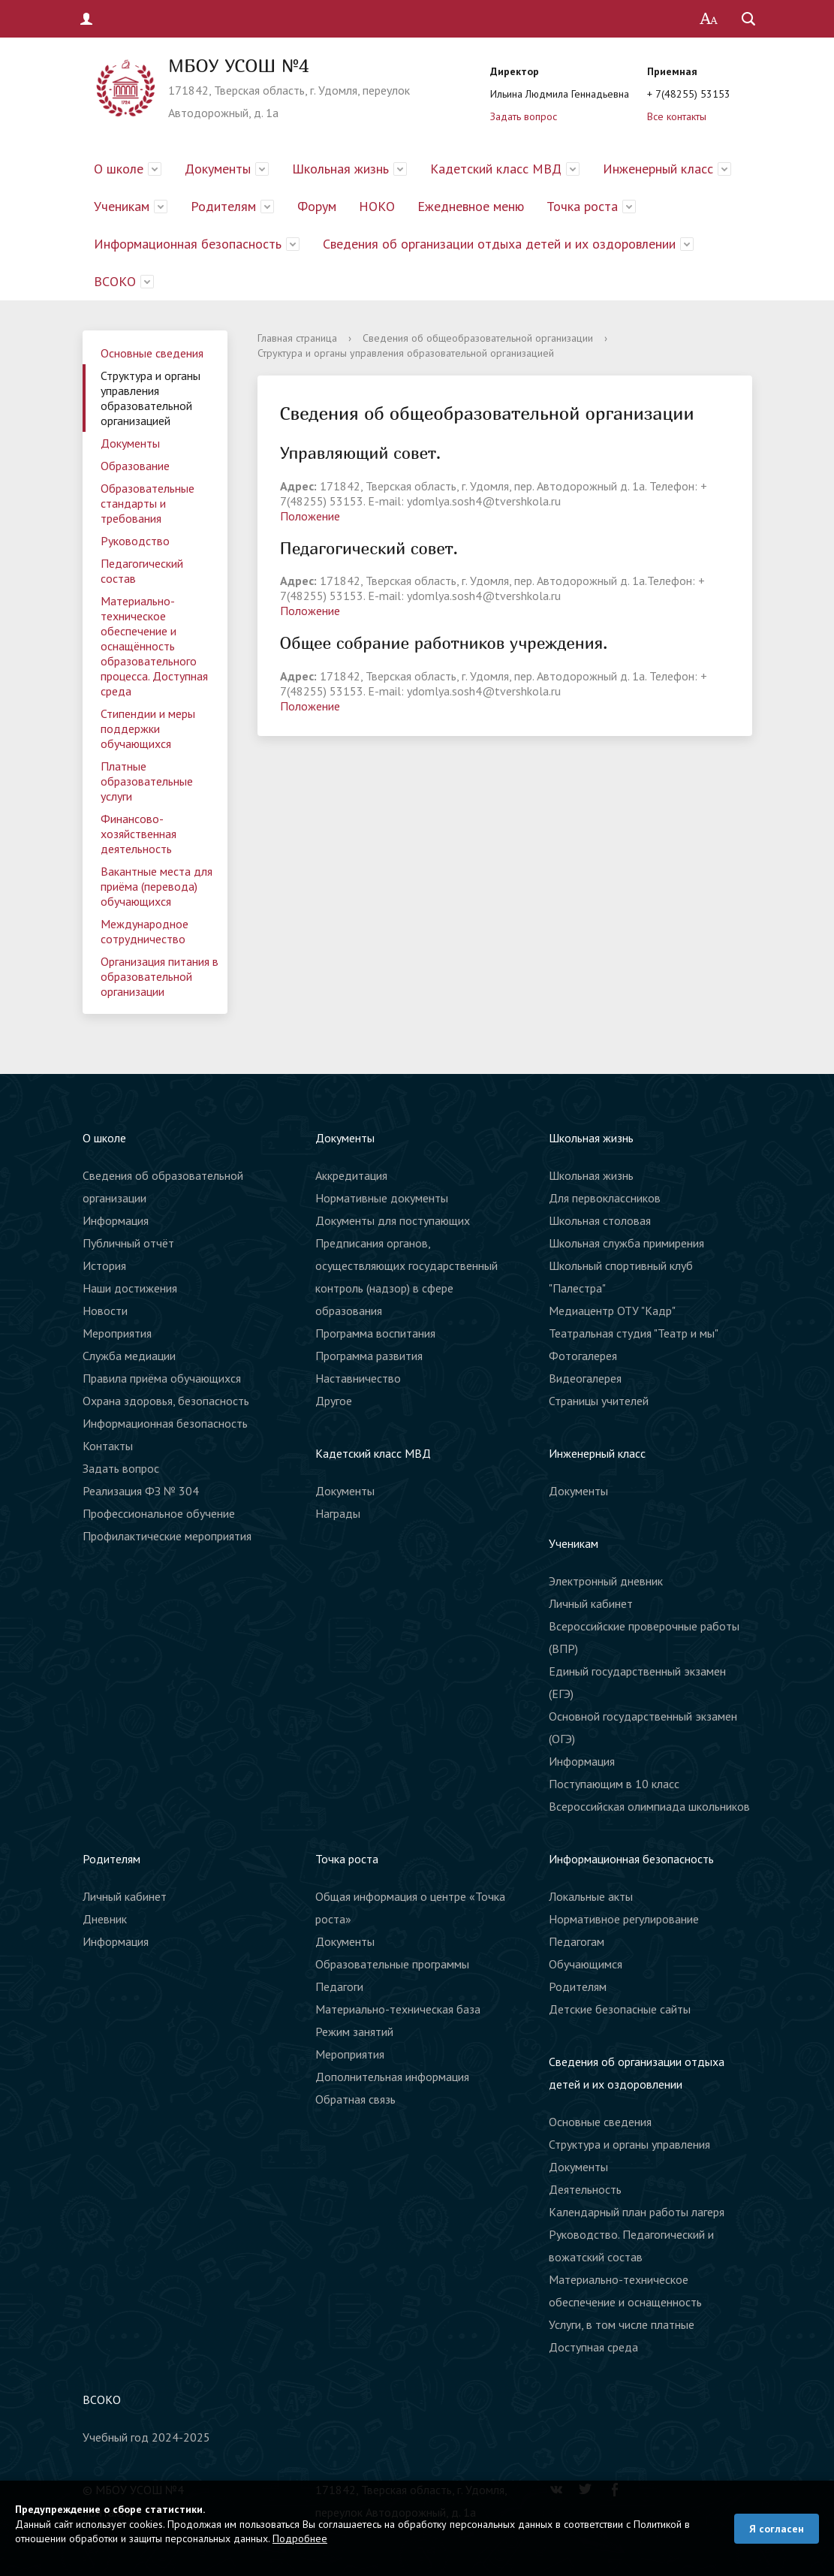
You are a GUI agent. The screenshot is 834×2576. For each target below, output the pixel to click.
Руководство (135, 540)
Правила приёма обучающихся (162, 1378)
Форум (316, 206)
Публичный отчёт (128, 1242)
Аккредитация (351, 1175)
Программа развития (369, 1355)
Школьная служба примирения (626, 1242)
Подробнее (299, 2538)
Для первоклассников (605, 1197)
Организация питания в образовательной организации (159, 976)
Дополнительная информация (392, 2076)
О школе (118, 168)
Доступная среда (593, 2346)
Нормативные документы (381, 1197)
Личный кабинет (591, 1603)
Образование (135, 465)
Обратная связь (355, 2099)
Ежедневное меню (470, 206)
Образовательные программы (392, 1963)
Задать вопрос (523, 116)
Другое (333, 1400)
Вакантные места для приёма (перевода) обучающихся (156, 886)
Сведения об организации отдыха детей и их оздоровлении (499, 243)
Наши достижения (130, 1288)
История (104, 1265)
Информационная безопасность (188, 243)
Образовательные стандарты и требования (147, 503)
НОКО (377, 206)
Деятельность (585, 2189)
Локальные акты (591, 1896)
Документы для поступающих (392, 1220)
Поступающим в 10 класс (614, 1783)
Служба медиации (129, 1355)
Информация (116, 1220)
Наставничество (358, 1378)
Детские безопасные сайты (620, 2008)
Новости (105, 1310)
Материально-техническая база (397, 2008)
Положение (310, 515)
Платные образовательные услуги (147, 781)
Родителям (223, 206)
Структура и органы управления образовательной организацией (150, 398)
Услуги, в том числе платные (621, 2324)
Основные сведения (152, 352)
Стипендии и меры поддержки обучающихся (148, 728)
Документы (218, 168)
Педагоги (339, 1986)
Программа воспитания (375, 1333)
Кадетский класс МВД (496, 168)
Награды (337, 1513)
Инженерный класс (658, 168)
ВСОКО (115, 281)
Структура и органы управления (629, 2144)
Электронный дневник (606, 1580)
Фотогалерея (583, 1355)
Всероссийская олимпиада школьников (649, 1806)
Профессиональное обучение (159, 1513)
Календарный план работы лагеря (636, 2211)
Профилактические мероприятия (167, 1535)
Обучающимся (585, 1963)
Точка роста (582, 206)
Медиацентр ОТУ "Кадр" (612, 1310)
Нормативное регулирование (624, 1918)
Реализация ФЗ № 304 (141, 1490)
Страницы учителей (599, 1400)
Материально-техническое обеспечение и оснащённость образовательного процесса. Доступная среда (154, 645)
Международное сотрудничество (144, 931)
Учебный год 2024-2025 (146, 2437)
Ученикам (121, 206)
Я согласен (776, 2528)
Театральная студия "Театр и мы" (633, 1333)
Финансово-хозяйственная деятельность (138, 833)
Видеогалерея (585, 1378)
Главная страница (297, 338)
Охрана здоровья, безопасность (166, 1400)
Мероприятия (117, 1333)
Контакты (108, 1445)
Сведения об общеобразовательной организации (478, 338)
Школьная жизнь (340, 168)
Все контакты (676, 116)
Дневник (105, 1918)
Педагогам (576, 1941)
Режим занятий (354, 2031)
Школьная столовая (600, 1220)
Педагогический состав (142, 571)
